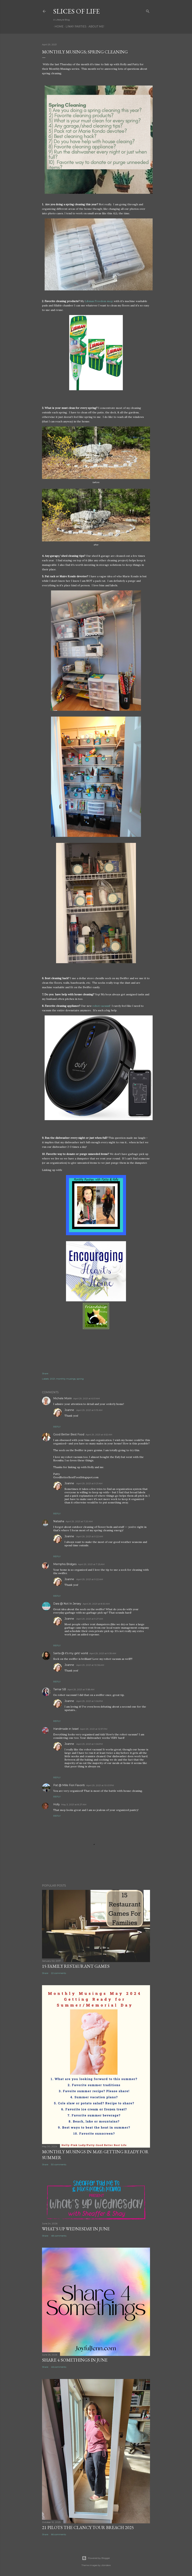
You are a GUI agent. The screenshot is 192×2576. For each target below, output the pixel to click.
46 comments (58, 2366)
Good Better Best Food (68, 1434)
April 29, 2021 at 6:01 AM (86, 1398)
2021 (52, 1378)
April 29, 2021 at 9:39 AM (102, 1653)
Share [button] (45, 1373)
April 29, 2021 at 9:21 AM (89, 1483)
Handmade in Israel (66, 1728)
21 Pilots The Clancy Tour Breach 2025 (88, 2527)
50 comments (58, 2164)
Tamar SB (59, 1689)
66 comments (58, 2534)
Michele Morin (62, 1398)
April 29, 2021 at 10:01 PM (100, 1785)
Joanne (69, 1410)
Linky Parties (74, 26)
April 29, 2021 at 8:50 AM (96, 1603)
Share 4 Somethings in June (74, 2360)
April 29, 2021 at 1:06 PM (89, 1701)
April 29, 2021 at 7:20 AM (79, 1521)
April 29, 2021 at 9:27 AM (89, 1618)
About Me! (95, 26)
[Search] (148, 10)
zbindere (106, 2565)
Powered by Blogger (96, 2558)
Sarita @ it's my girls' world (70, 1653)
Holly (56, 1804)
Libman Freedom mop (98, 301)
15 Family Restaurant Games (76, 1966)
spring (80, 1378)
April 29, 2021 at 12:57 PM (93, 1728)
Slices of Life (76, 11)
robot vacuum (101, 1006)
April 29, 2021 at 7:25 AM (91, 1564)
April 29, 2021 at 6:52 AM (99, 1434)
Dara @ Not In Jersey (67, 1603)
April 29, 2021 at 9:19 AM (89, 1410)
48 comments (58, 2235)
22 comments (58, 1973)
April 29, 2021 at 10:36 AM (90, 1665)
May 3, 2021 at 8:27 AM (73, 1804)
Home (57, 26)
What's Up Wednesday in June (76, 2229)
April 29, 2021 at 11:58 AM (81, 1689)
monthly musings (66, 1378)
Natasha (58, 1521)
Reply (57, 1426)
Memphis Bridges (64, 1564)
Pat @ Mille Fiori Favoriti (69, 1785)
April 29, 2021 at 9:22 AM (89, 1536)
